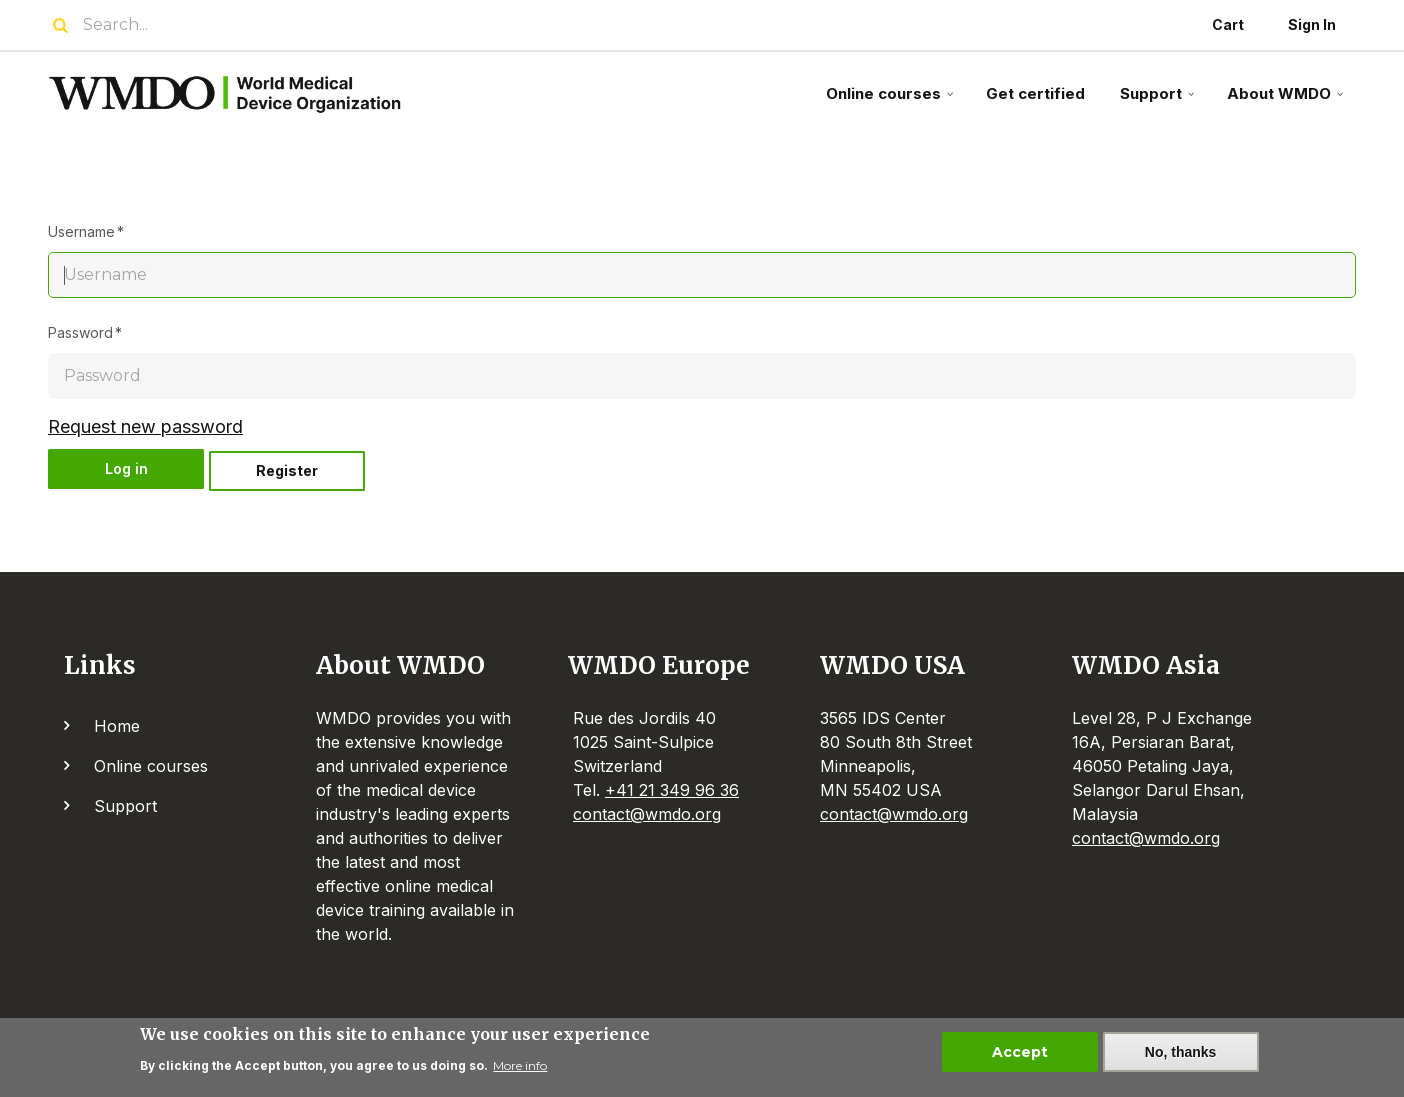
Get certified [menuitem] (1035, 93)
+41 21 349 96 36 (672, 790)
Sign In (1312, 24)
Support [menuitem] (1159, 101)
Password (80, 332)
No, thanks (1181, 1054)
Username (81, 231)
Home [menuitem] (117, 726)
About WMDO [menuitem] (1287, 101)
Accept (1020, 1054)
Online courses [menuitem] (892, 101)
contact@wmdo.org (647, 814)
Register (287, 470)
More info (520, 1068)
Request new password (145, 426)
